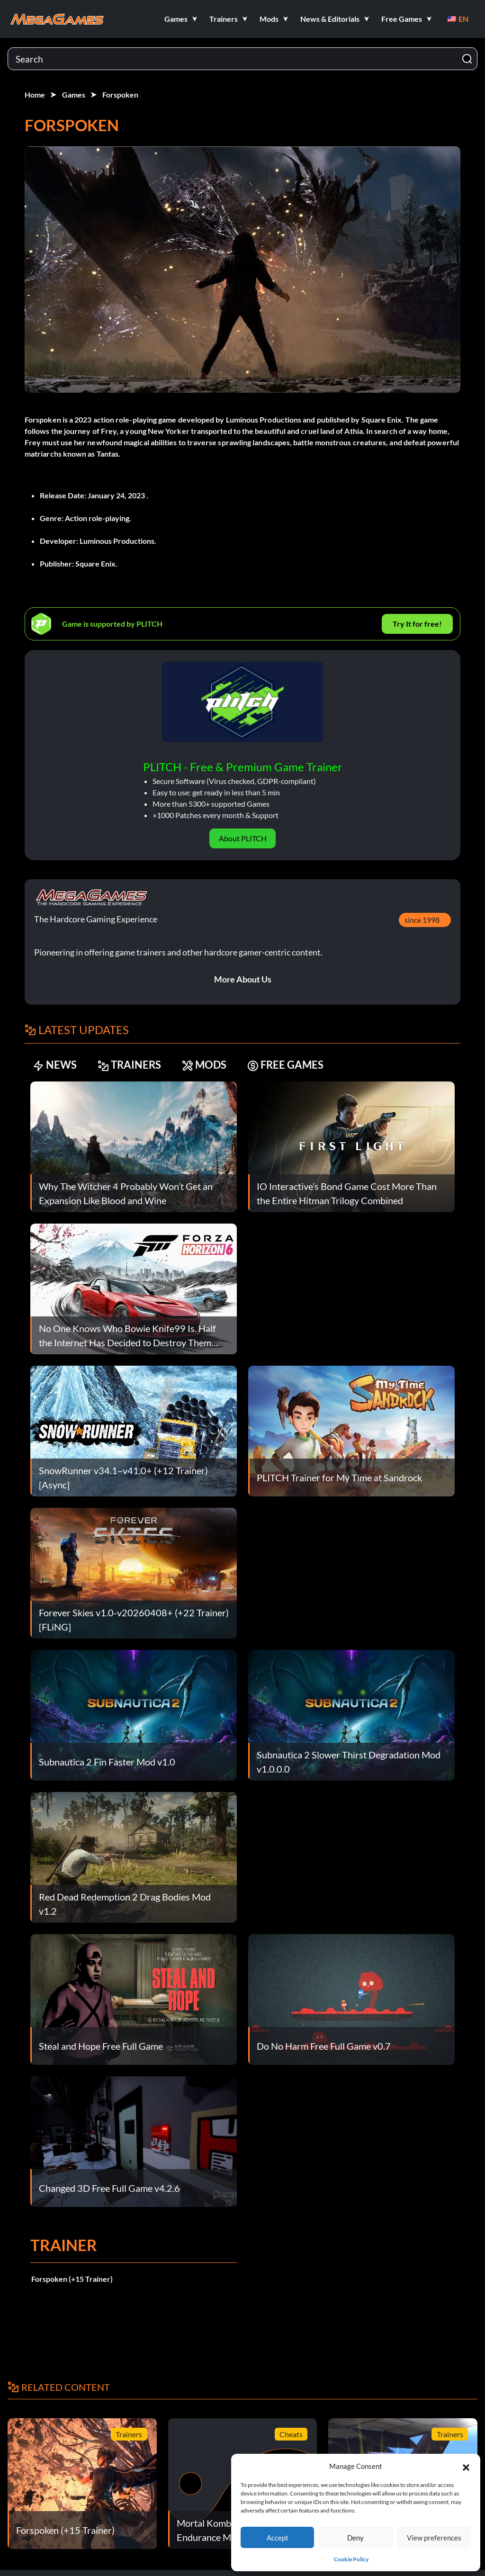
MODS (204, 1064)
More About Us (242, 979)
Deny (355, 2537)
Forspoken (120, 94)
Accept (277, 2537)
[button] (466, 2466)
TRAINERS (129, 1064)
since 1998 (422, 919)
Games (73, 94)
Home (35, 94)
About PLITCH (243, 838)
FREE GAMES (285, 1064)
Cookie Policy (351, 2559)
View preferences (434, 2537)
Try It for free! (417, 623)
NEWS (55, 1064)
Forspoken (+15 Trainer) (72, 2278)
